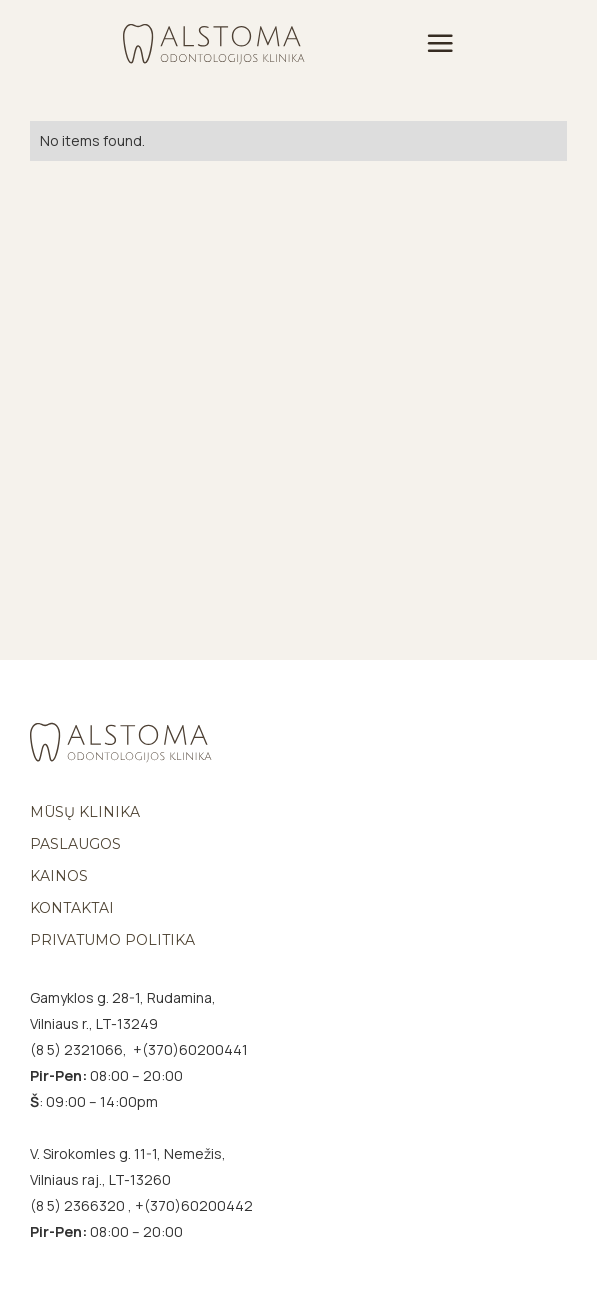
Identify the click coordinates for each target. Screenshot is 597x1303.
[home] (214, 43)
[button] (440, 43)
